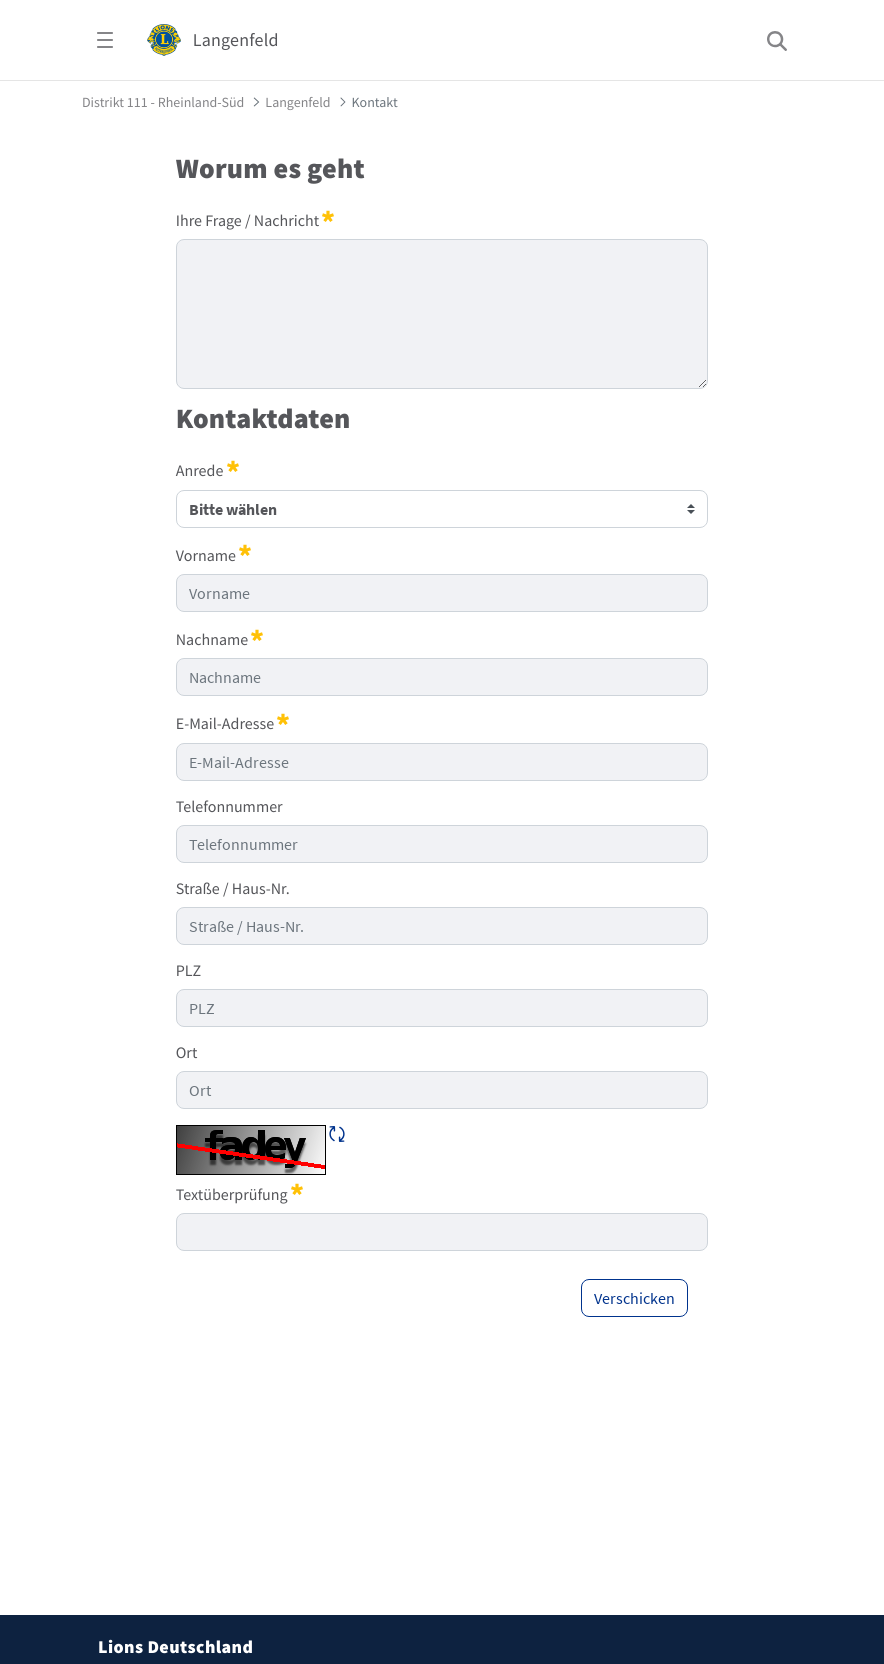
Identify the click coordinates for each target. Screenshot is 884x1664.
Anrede (207, 470)
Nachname (220, 639)
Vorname (213, 555)
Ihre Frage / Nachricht (255, 220)
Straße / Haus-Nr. (233, 889)
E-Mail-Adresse (233, 723)
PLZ (188, 971)
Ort (187, 1053)
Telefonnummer (229, 807)
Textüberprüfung (239, 1194)
